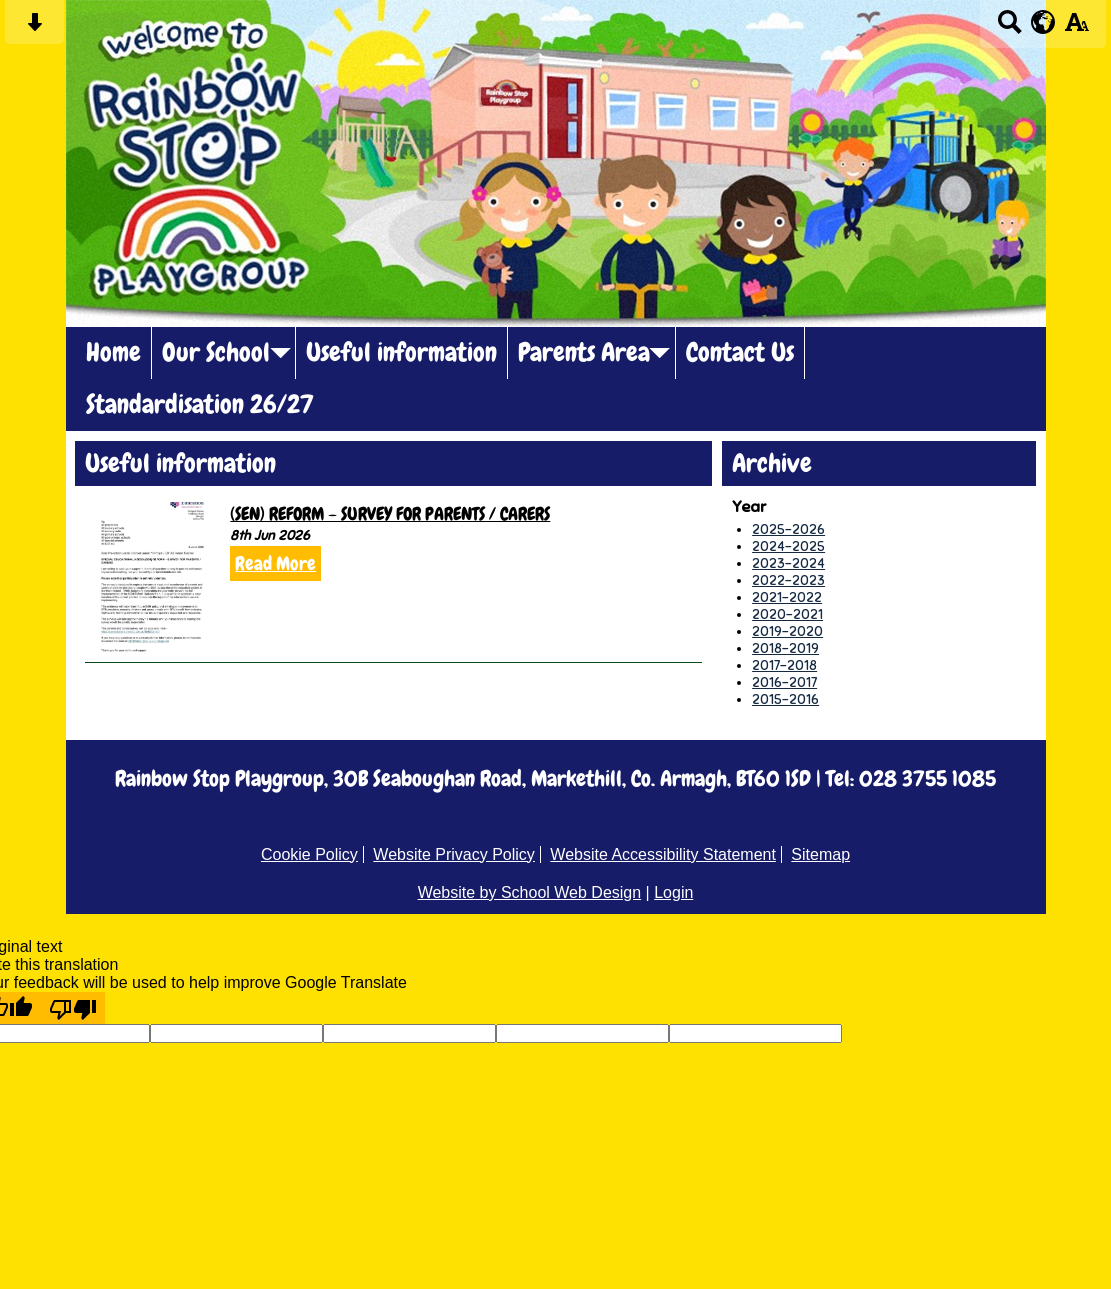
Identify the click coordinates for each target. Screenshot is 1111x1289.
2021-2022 (787, 597)
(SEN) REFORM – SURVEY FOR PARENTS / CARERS (390, 513)
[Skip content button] (34, 28)
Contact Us (740, 352)
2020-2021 (787, 614)
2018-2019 (785, 648)
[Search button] (1009, 28)
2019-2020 (787, 631)
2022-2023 (788, 580)
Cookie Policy (309, 854)
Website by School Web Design (530, 892)
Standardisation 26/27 (200, 404)
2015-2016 (785, 699)
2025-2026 (788, 529)
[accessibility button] (1076, 28)
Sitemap (820, 854)
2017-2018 (784, 665)
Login (673, 892)
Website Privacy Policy (454, 854)
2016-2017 (784, 682)
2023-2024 (788, 563)
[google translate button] (1043, 22)
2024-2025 (788, 546)
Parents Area (584, 352)
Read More (275, 563)
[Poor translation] (73, 1008)
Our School (216, 352)
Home (113, 352)
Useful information (401, 352)
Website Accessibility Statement (663, 854)
